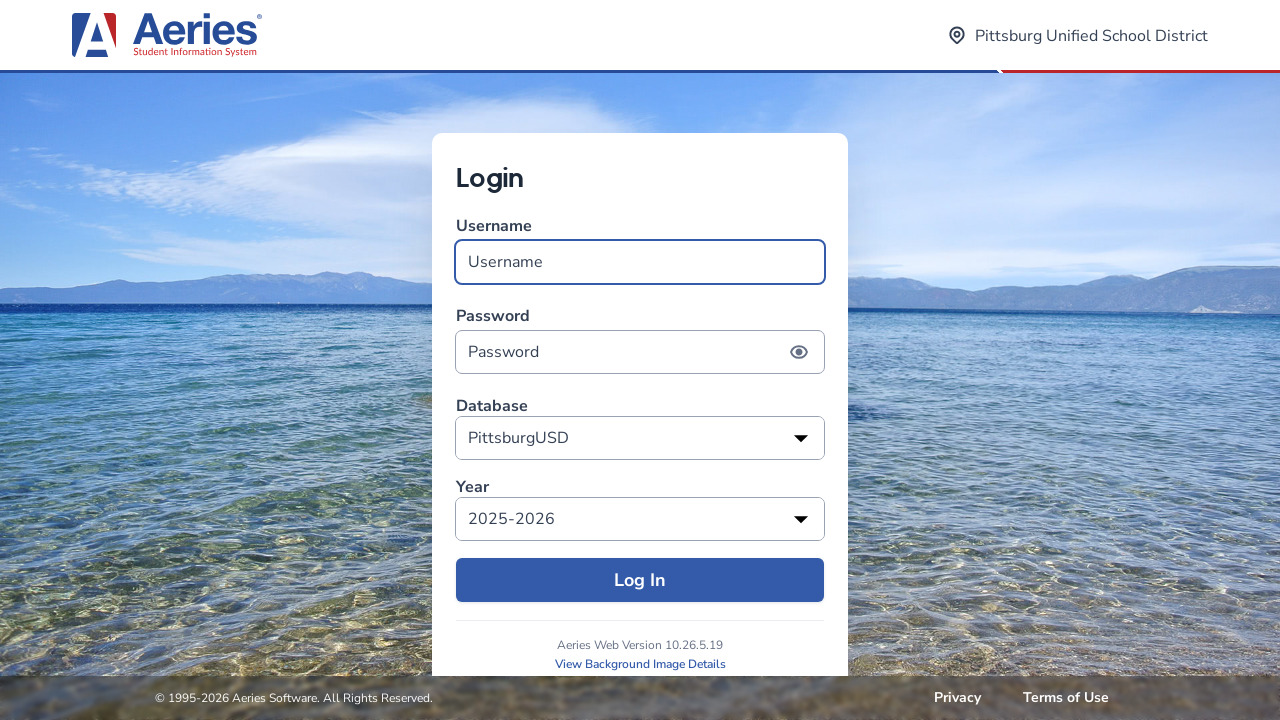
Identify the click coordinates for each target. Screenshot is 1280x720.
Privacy (957, 697)
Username (640, 249)
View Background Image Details (640, 664)
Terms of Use (1066, 697)
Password (640, 339)
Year (472, 487)
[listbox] (640, 438)
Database (492, 406)
